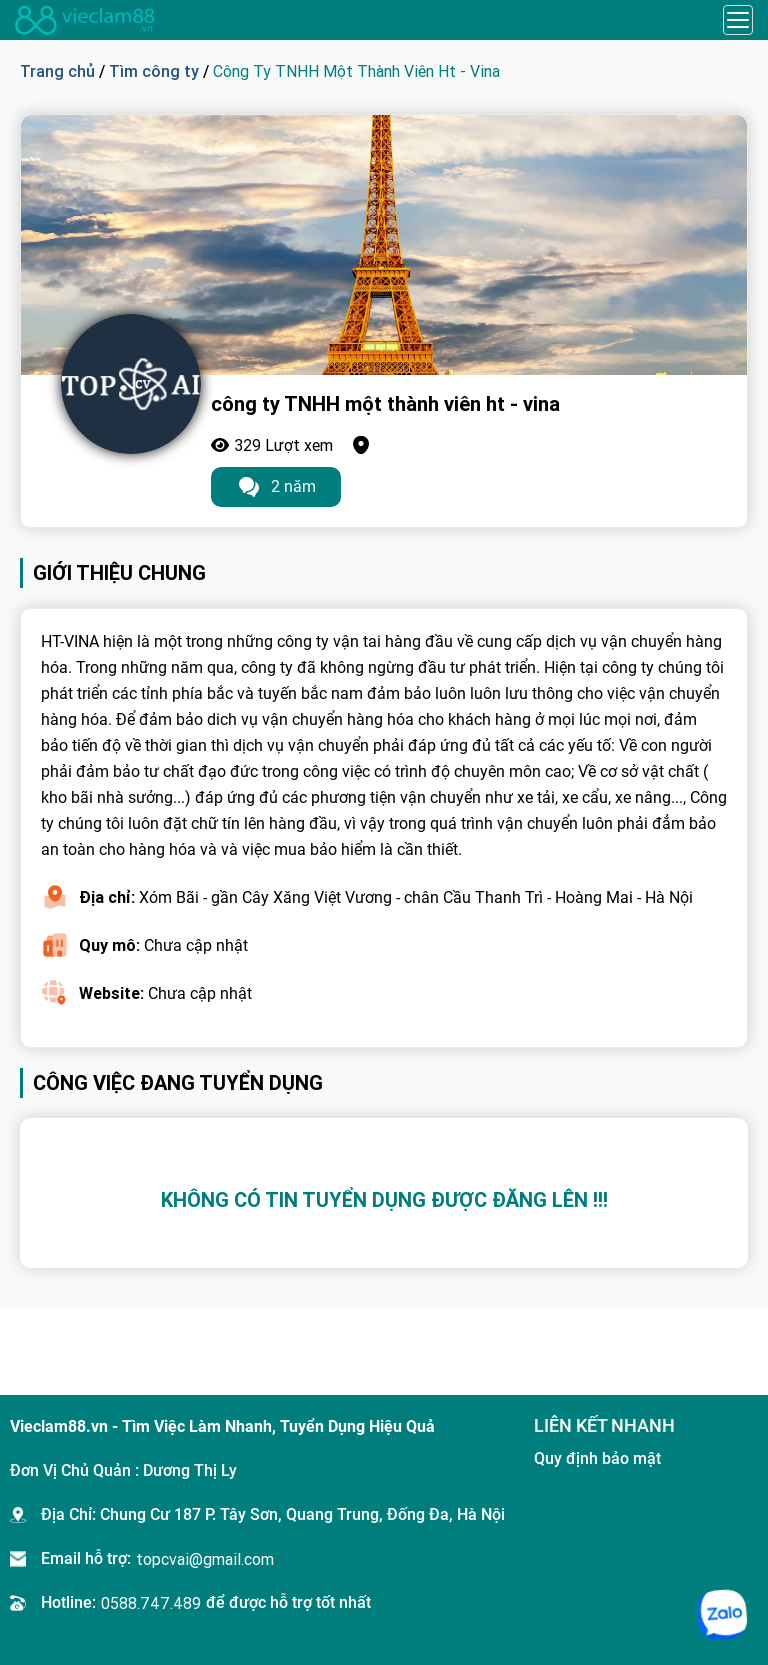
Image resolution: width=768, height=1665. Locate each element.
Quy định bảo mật (597, 1458)
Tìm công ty (154, 71)
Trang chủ (57, 71)
